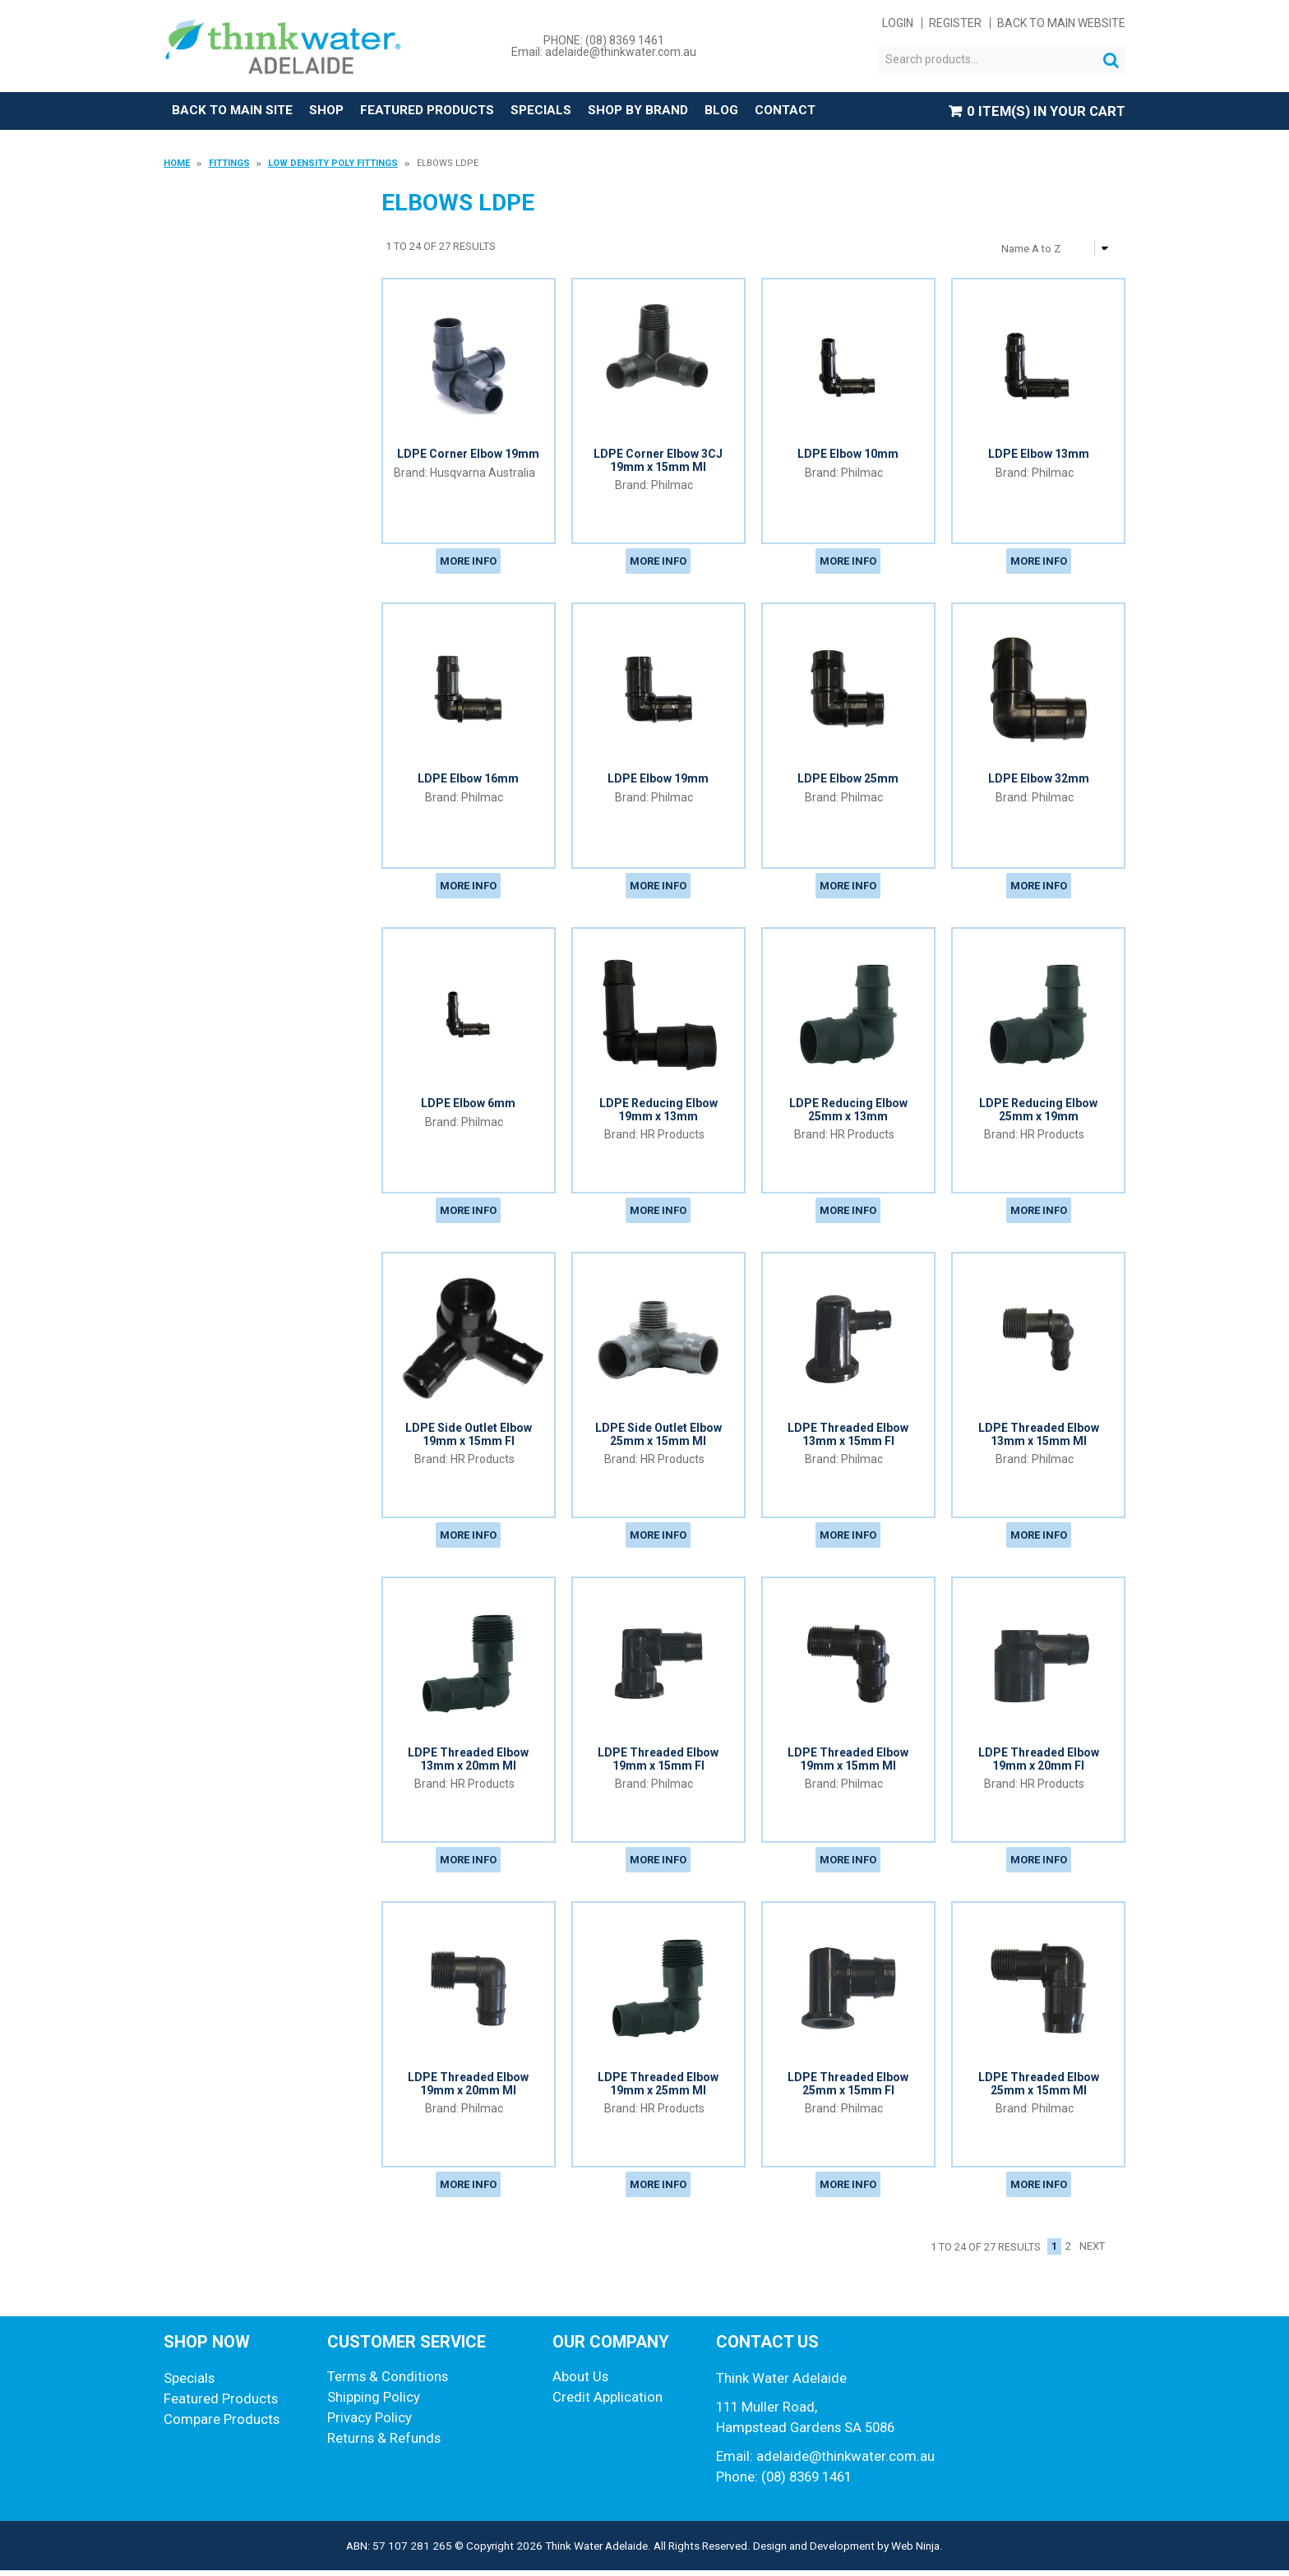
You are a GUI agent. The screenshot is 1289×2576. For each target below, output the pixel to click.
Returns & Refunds (384, 2443)
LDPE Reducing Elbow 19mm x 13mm (658, 1111)
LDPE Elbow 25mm (848, 780)
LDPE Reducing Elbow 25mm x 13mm (848, 1111)
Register (955, 23)
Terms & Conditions (387, 2382)
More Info (468, 563)
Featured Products (443, 111)
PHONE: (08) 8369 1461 (603, 40)
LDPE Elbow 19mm (658, 780)
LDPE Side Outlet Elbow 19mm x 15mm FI (468, 1437)
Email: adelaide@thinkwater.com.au (603, 51)
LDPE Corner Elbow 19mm (468, 454)
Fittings (229, 164)
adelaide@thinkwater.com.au (845, 2462)
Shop (335, 111)
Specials (565, 111)
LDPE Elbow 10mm (848, 454)
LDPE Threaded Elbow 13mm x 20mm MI (468, 1762)
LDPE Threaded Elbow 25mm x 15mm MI (1038, 2088)
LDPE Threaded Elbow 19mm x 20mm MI (468, 2088)
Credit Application (607, 2402)
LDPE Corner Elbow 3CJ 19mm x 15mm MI (658, 460)
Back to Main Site (236, 111)
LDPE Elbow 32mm (1038, 780)
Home (177, 164)
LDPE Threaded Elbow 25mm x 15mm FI (848, 2088)
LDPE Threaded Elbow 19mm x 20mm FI (1038, 1762)
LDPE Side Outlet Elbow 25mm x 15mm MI (658, 1437)
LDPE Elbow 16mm (468, 780)
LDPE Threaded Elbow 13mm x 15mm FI (848, 1437)
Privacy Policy (369, 2423)
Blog (754, 111)
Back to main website (1061, 23)
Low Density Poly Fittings (333, 164)
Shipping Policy (373, 2402)
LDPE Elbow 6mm (468, 1105)
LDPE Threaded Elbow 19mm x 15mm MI (848, 1762)
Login (897, 23)
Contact (820, 111)
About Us (580, 2382)
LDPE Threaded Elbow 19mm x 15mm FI (658, 1762)
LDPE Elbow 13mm (1038, 454)
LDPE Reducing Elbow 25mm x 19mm (1038, 1111)
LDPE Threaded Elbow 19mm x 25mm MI (658, 2088)
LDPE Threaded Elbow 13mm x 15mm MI (1038, 1437)
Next (1092, 2252)
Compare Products (222, 2425)
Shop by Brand (667, 111)
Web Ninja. (917, 2551)
